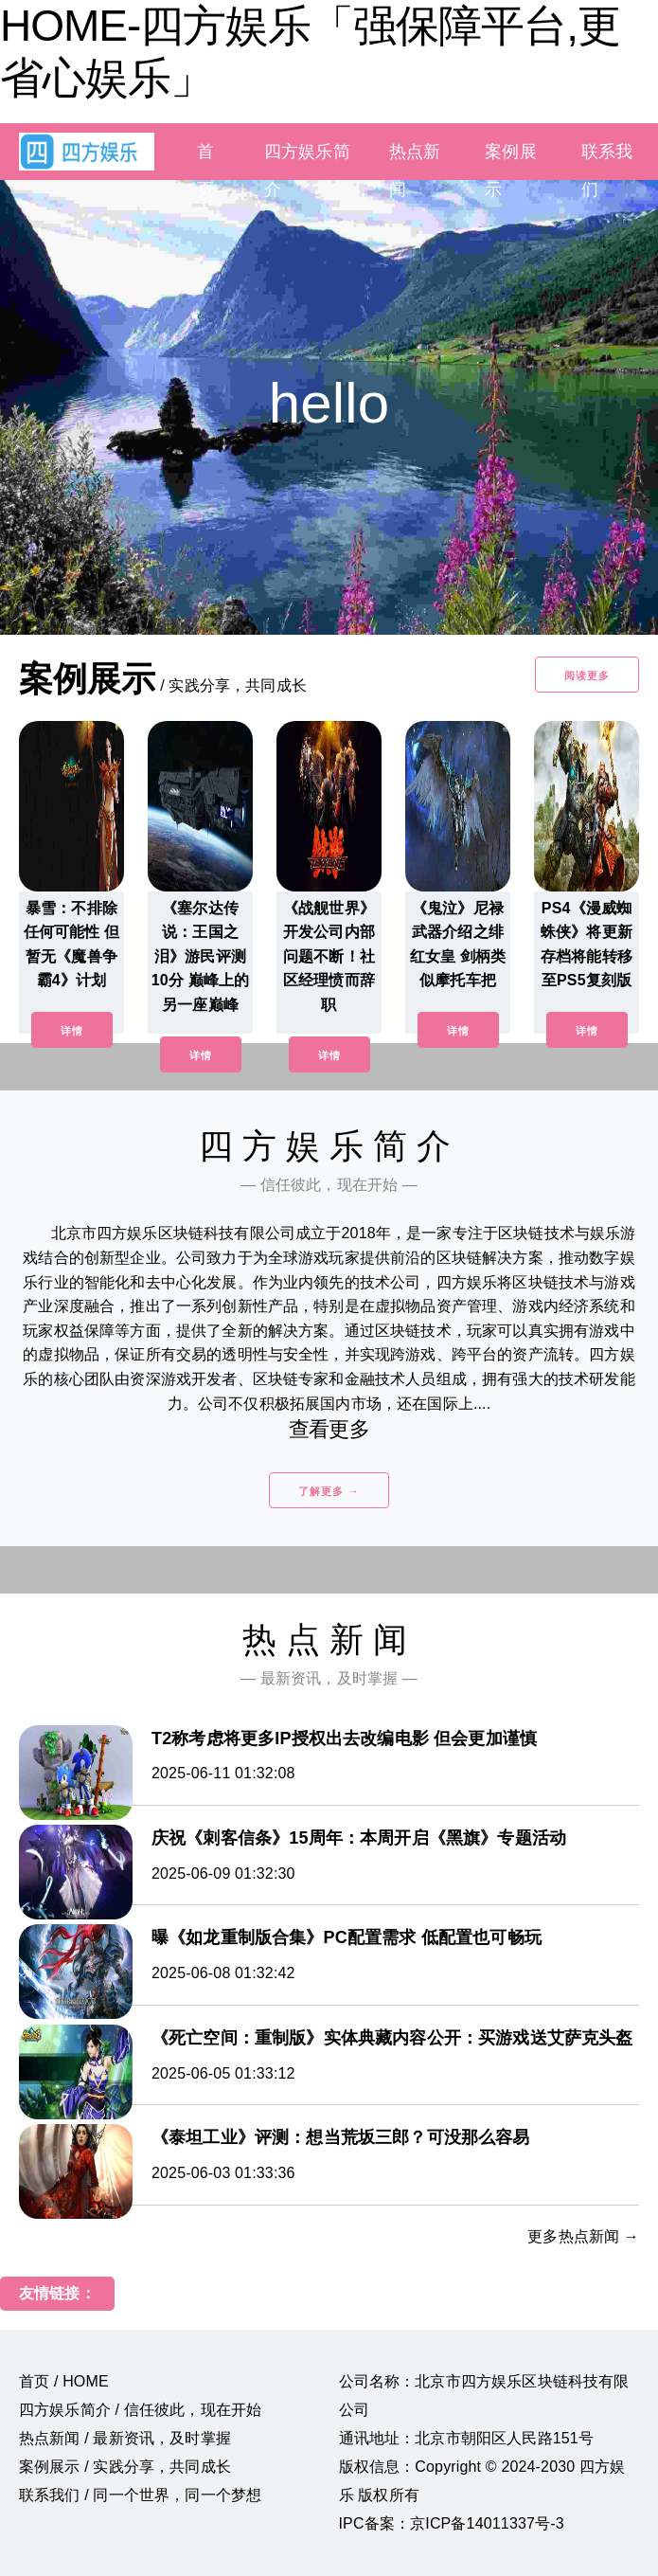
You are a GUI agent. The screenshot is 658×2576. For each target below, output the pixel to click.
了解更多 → (328, 1491)
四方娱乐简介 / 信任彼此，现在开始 (140, 2410)
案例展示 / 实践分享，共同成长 (125, 2467)
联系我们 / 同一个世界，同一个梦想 (140, 2495)
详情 (72, 1030)
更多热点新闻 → (583, 2236)
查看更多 (329, 1429)
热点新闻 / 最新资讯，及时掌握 (125, 2438)
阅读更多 (587, 675)
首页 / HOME (64, 2381)
